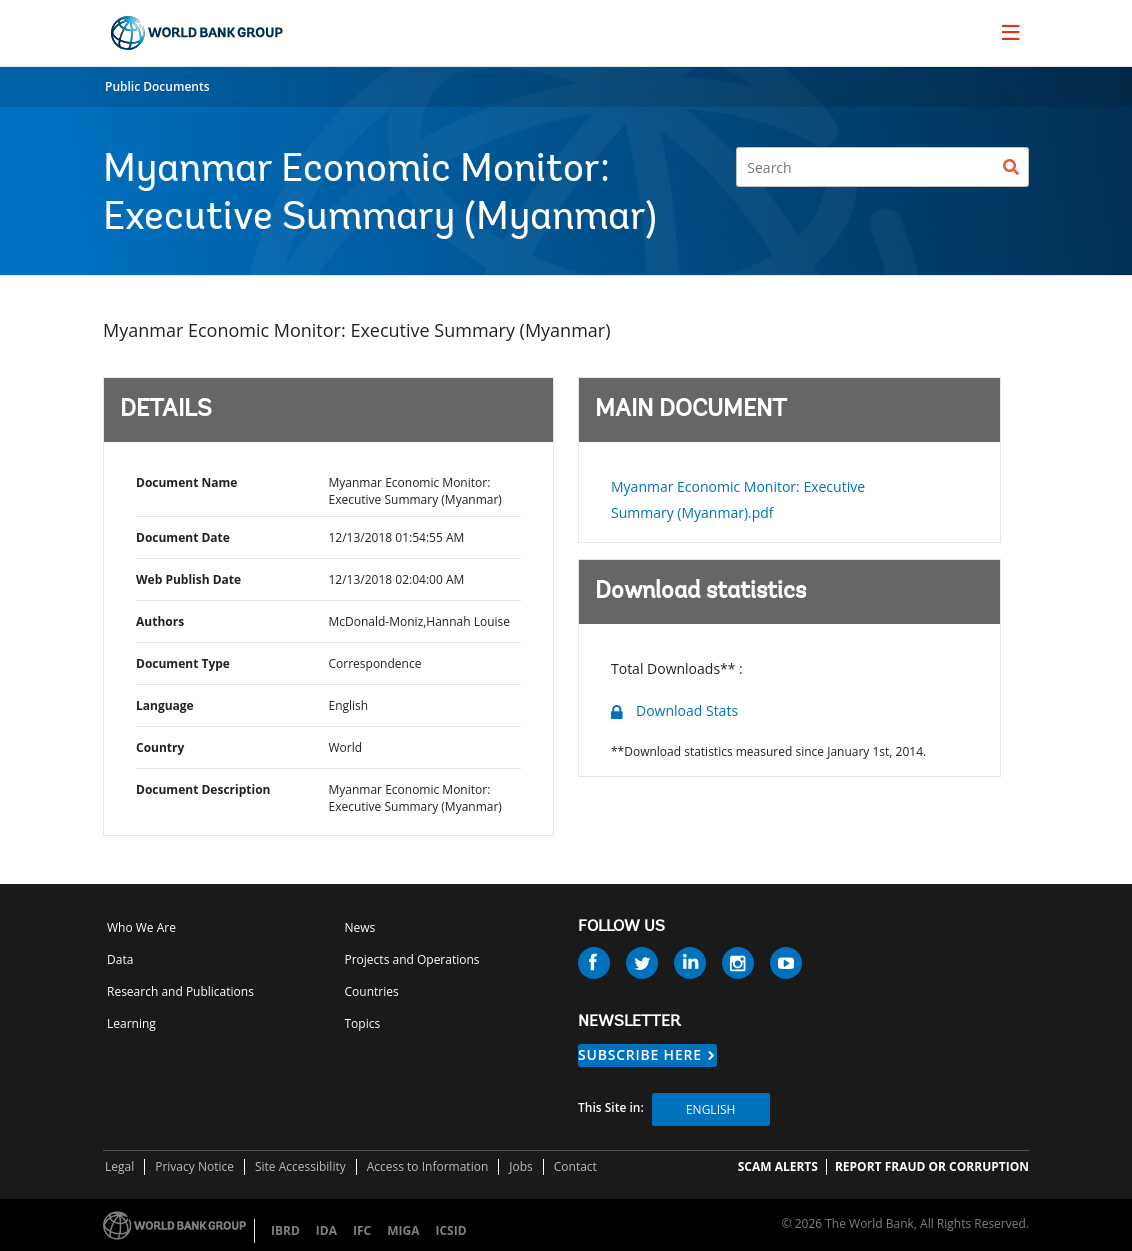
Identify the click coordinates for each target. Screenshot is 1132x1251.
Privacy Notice (194, 1166)
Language (165, 705)
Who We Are (141, 927)
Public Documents (157, 86)
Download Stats (687, 710)
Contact (575, 1166)
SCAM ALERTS (778, 1166)
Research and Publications (180, 991)
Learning (131, 1023)
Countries (372, 991)
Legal (119, 1166)
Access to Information (428, 1166)
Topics (363, 1023)
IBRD (285, 1230)
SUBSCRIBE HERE (640, 1054)
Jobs (521, 1166)
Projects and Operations (412, 959)
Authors (160, 621)
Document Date (183, 537)
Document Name (186, 482)
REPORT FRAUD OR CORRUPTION (932, 1166)
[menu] (1011, 32)
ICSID (450, 1230)
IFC (362, 1230)
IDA (326, 1230)
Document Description (203, 789)
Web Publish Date (188, 579)
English (710, 1109)
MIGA (403, 1230)
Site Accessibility (300, 1166)
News (360, 927)
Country (160, 747)
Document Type (183, 663)
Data (120, 959)
